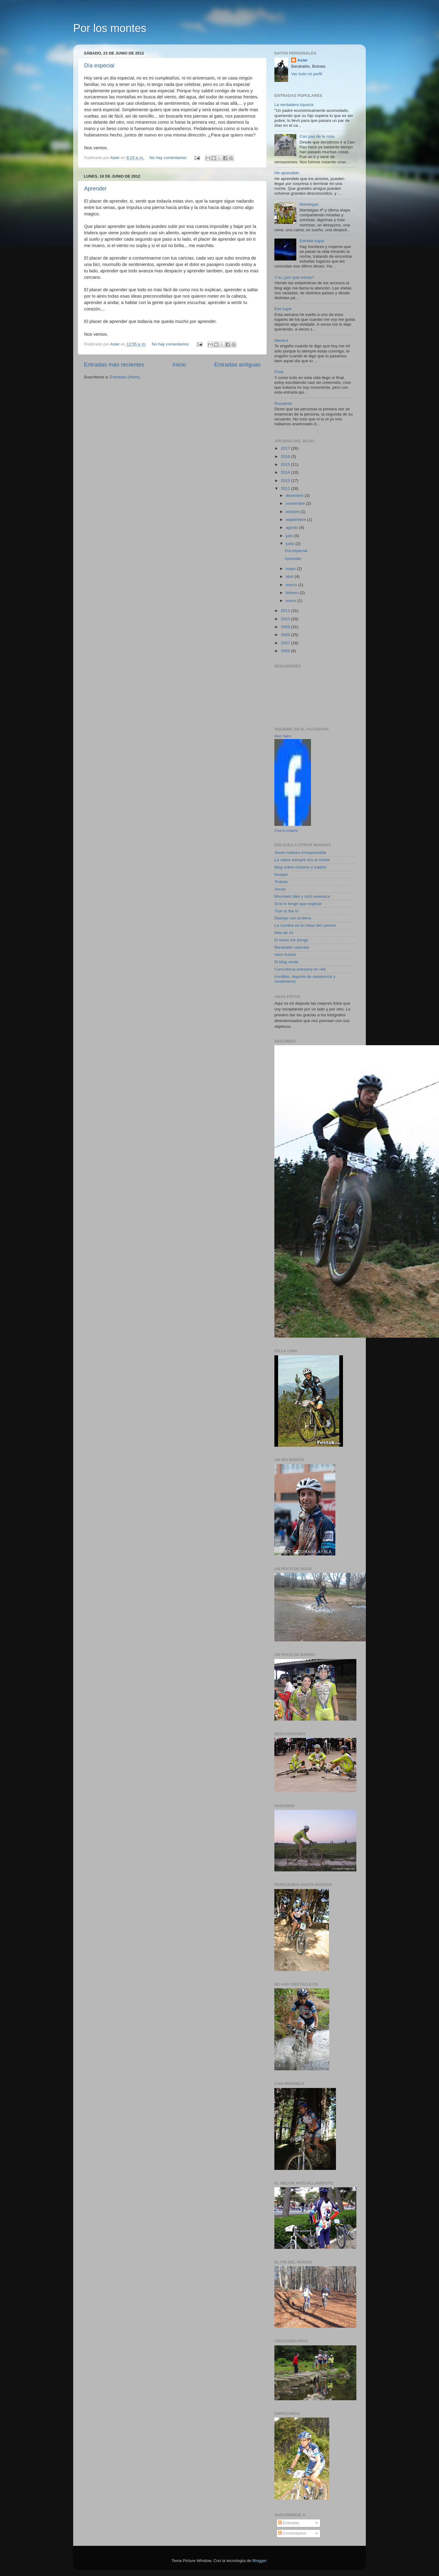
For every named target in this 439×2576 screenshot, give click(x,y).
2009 (286, 627)
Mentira (281, 340)
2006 (286, 651)
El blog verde (286, 962)
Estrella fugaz (311, 241)
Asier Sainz (282, 736)
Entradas (288, 2523)
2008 (286, 634)
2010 (286, 619)
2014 (286, 472)
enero (291, 600)
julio (290, 535)
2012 (286, 488)
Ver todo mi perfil (306, 74)
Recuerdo (283, 403)
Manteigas (308, 204)
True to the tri (286, 911)
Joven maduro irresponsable (300, 852)
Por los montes (109, 28)
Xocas (280, 889)
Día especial (99, 65)
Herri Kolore (285, 954)
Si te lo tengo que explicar (298, 903)
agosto (292, 527)
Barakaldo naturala (291, 947)
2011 (286, 610)
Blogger (259, 2560)
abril (290, 576)
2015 (286, 464)
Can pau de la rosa (316, 136)
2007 (286, 643)
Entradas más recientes (114, 364)
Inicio (179, 364)
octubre (293, 511)
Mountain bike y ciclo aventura (302, 896)
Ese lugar (283, 308)
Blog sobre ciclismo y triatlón (300, 867)
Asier (302, 60)
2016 (286, 456)
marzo (292, 584)
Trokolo (281, 881)
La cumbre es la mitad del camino (305, 925)
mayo (291, 568)
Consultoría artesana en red (299, 969)
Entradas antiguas (237, 364)
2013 (286, 480)
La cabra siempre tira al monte (302, 860)
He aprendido (286, 173)
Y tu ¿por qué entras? (294, 277)
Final (278, 372)
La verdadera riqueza (293, 104)
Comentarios (292, 2533)
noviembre (296, 503)
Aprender (95, 189)
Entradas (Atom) (125, 377)
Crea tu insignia (286, 830)
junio (290, 543)
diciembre (295, 495)
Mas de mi (283, 932)
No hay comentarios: (168, 157)
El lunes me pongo (291, 940)
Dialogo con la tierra (292, 918)
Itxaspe (281, 874)
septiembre (296, 519)
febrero (293, 592)
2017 (286, 448)
